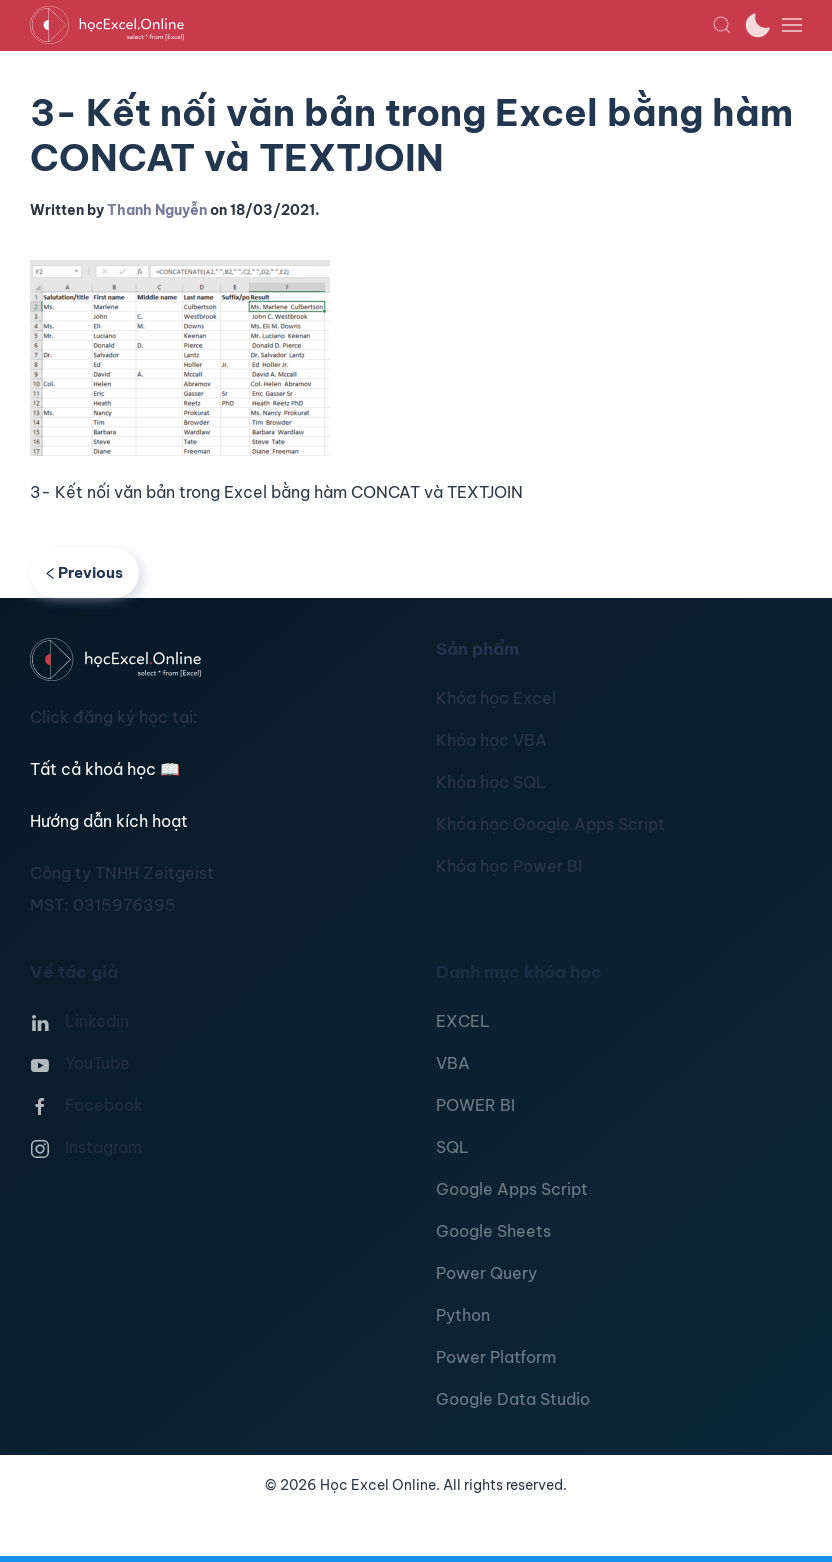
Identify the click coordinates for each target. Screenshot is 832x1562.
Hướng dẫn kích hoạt (109, 821)
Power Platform (496, 1357)
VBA (453, 1063)
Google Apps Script (512, 1189)
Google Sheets (493, 1231)
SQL (452, 1147)
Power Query (486, 1273)
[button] (722, 25)
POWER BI (475, 1105)
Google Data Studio (513, 1399)
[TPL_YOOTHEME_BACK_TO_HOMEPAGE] (371, 25)
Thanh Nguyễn (157, 210)
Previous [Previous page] (84, 572)
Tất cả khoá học (105, 769)
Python (463, 1315)
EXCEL (463, 1021)
